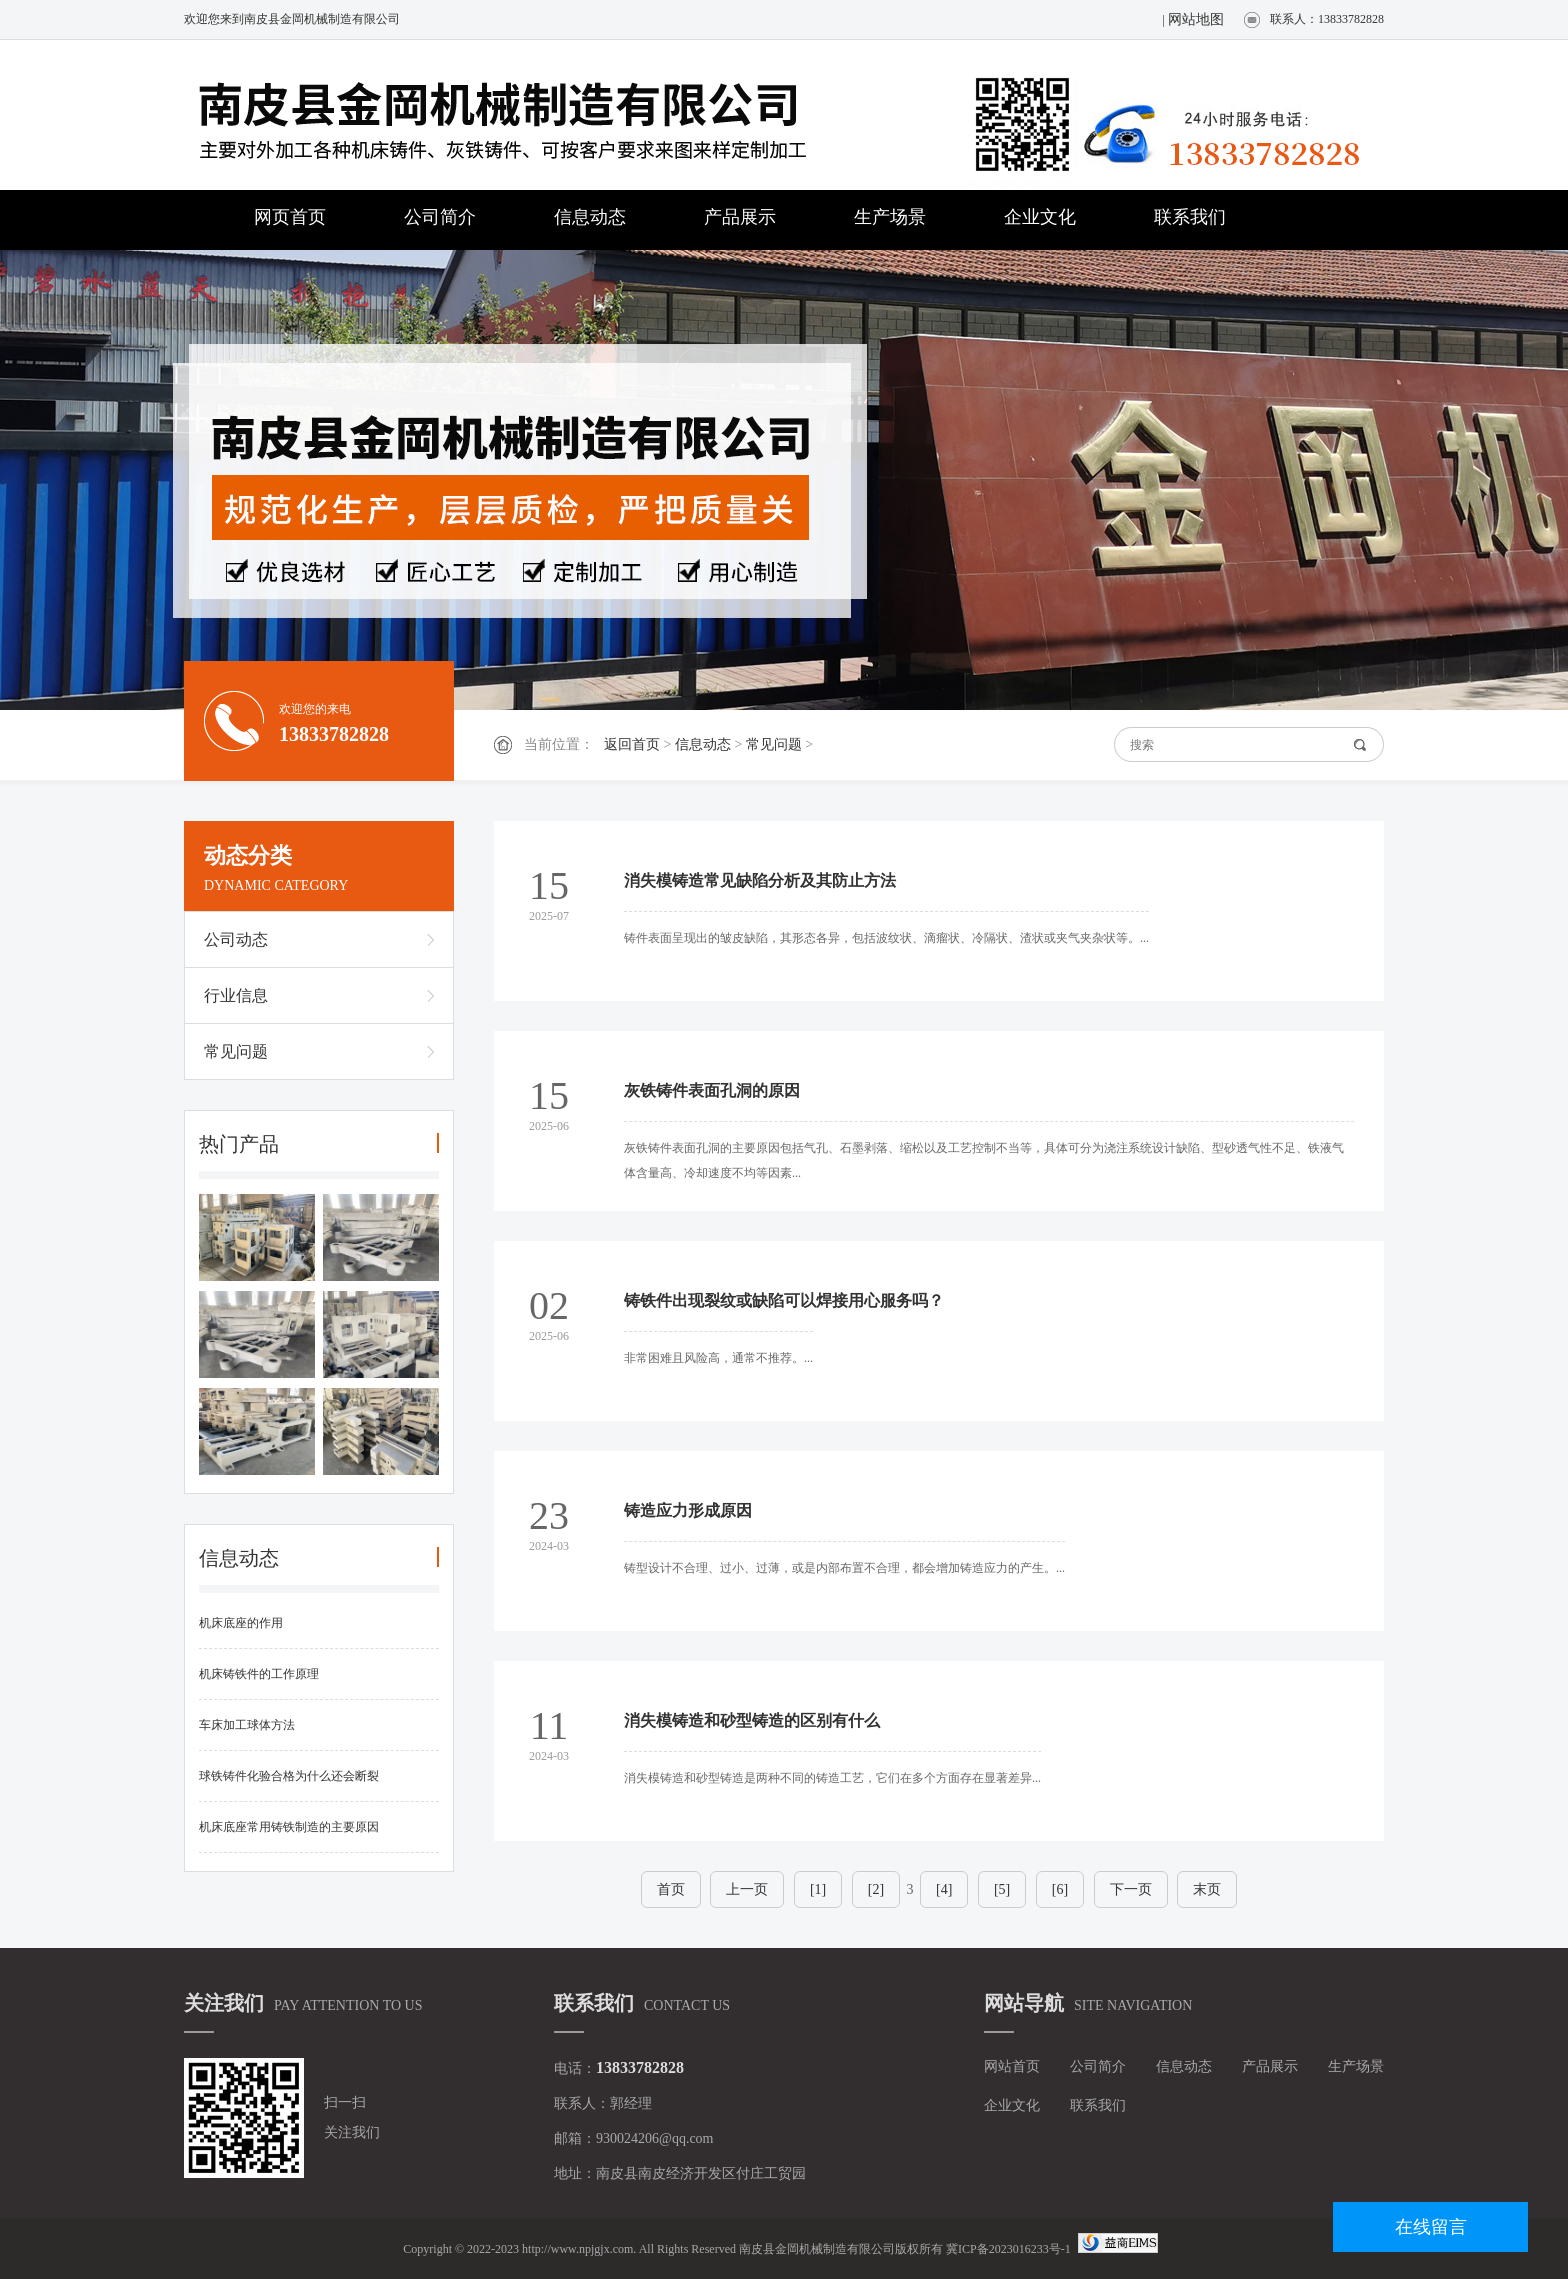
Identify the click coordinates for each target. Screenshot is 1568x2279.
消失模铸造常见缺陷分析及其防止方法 (760, 880)
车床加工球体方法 (247, 1725)
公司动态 (236, 939)
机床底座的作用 (241, 1623)
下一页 (1131, 1889)
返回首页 (632, 744)
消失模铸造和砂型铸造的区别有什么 (752, 1720)
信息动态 (590, 217)
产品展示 (740, 217)
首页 (671, 1889)
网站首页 (1012, 2066)
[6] (1060, 1889)
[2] (876, 1889)
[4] (944, 1889)
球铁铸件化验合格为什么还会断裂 (289, 1776)
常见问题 (774, 744)
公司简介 (440, 217)
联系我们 (1190, 217)
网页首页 (290, 217)
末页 (1207, 1889)
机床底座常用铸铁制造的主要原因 (289, 1827)
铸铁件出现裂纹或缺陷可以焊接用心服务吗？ (784, 1300)
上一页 (747, 1889)
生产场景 (890, 217)
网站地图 (1196, 19)
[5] (1002, 1889)
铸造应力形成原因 (688, 1510)
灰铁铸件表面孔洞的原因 (712, 1090)
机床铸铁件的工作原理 (259, 1674)
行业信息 (236, 995)
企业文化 (1040, 217)
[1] (818, 1889)
